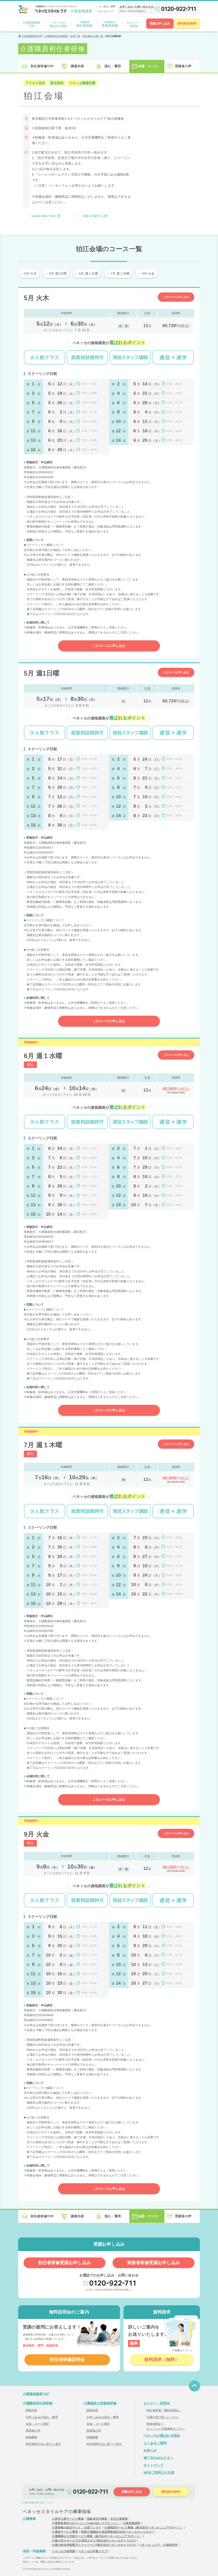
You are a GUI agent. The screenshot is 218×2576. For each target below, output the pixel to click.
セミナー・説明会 (134, 24)
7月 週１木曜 (120, 273)
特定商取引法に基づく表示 (43, 2444)
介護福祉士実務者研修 (100, 2403)
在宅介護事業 (119, 2518)
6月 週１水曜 (88, 273)
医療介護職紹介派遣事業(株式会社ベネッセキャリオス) (117, 2531)
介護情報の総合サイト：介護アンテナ (76, 2527)
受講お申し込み (160, 23)
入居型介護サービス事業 (68, 2518)
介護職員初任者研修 (56, 36)
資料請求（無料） (161, 2359)
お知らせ (150, 2450)
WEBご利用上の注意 (159, 2472)
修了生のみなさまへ (158, 2458)
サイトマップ (106, 11)
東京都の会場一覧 (93, 36)
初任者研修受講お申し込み (64, 2262)
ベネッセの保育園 (63, 2551)
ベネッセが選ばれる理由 (58, 24)
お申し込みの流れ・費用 (42, 2417)
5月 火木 (30, 273)
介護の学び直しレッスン (162, 2417)
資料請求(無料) (187, 23)
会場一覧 (75, 36)
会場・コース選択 (37, 2423)
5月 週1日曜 (58, 273)
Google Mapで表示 (43, 216)
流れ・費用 (112, 66)
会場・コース (148, 66)
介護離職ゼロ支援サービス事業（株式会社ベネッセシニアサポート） (97, 2536)
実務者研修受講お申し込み (153, 2262)
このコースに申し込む (109, 646)
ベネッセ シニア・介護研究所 (158, 2544)
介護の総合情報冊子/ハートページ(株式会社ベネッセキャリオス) (94, 2544)
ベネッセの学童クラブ (92, 2551)
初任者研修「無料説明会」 (164, 2410)
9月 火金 (148, 273)
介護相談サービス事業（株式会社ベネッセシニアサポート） (143, 2527)
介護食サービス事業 (65, 2531)
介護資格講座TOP (31, 24)
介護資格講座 (131, 2523)
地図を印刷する (93, 216)
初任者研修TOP (42, 66)
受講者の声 (183, 66)
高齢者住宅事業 (97, 2518)
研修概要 (31, 2437)
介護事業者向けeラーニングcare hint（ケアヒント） (86, 2523)
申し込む (176, 297)
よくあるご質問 (107, 6)
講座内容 (77, 66)
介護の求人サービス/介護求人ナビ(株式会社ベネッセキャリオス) (94, 2540)
